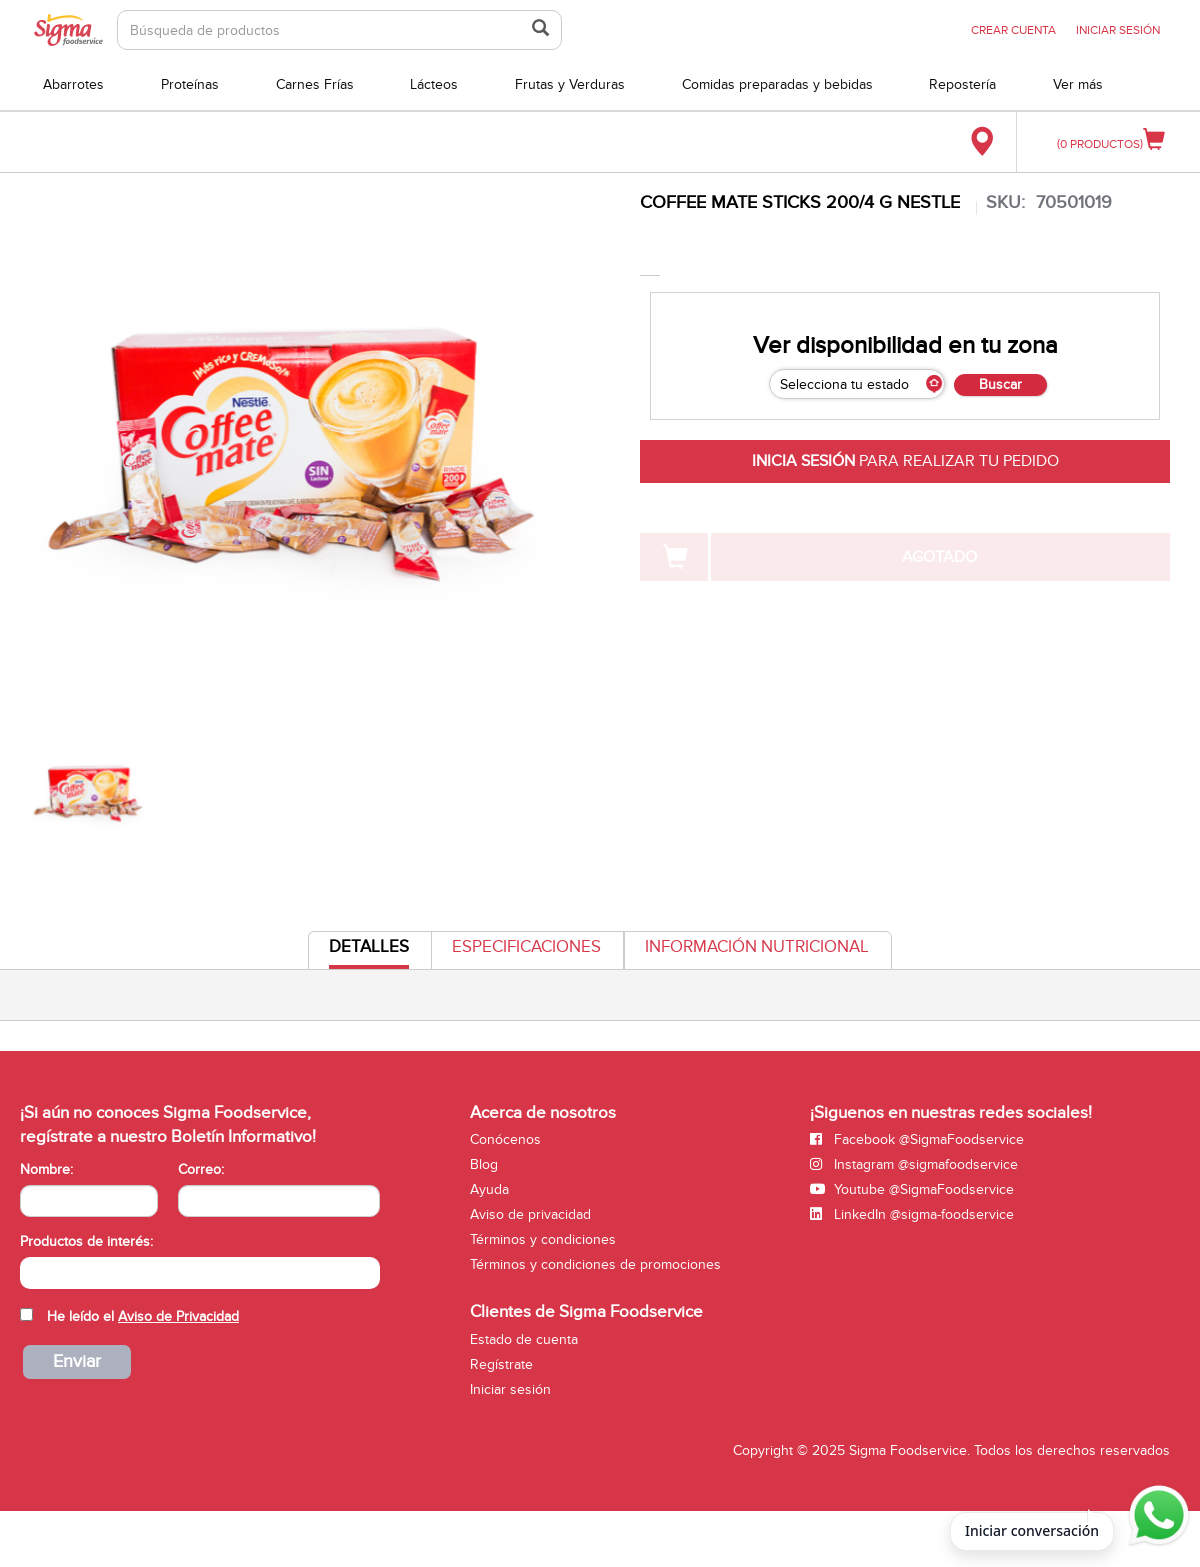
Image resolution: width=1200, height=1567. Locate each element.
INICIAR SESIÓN (1118, 30)
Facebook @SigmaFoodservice (917, 1139)
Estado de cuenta (524, 1339)
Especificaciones (526, 947)
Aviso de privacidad (530, 1214)
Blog (484, 1164)
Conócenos (505, 1139)
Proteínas (190, 84)
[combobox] (200, 1273)
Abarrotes (73, 84)
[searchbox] (30, 1271)
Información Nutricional (757, 947)
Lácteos (434, 84)
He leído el (143, 1316)
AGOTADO (939, 557)
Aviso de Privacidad (178, 1316)
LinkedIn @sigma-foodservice (912, 1214)
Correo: (201, 1169)
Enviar (77, 1361)
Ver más (1078, 84)
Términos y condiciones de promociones (595, 1264)
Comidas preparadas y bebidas (777, 84)
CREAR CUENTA (1013, 30)
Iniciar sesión (510, 1389)
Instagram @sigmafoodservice (914, 1164)
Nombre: (46, 1169)
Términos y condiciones (543, 1239)
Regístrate (501, 1364)
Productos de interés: (86, 1241)
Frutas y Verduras (570, 84)
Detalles (369, 952)
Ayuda (489, 1189)
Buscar (1000, 384)
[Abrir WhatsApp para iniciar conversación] (1156, 1516)
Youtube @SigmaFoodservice (912, 1189)
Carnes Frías (315, 84)
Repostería (962, 84)
